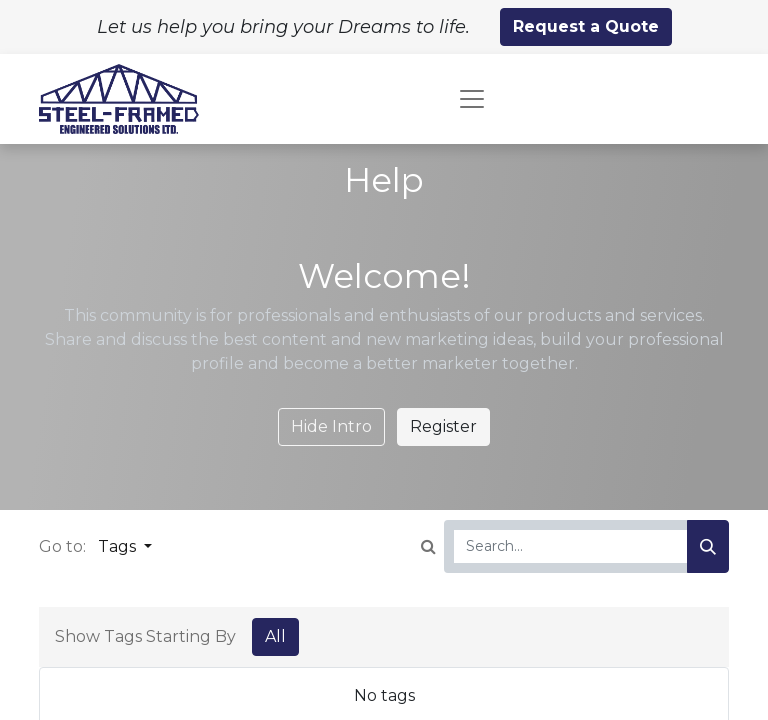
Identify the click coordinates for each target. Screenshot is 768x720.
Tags (119, 546)
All (275, 636)
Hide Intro (331, 426)
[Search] (708, 546)
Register (443, 426)
